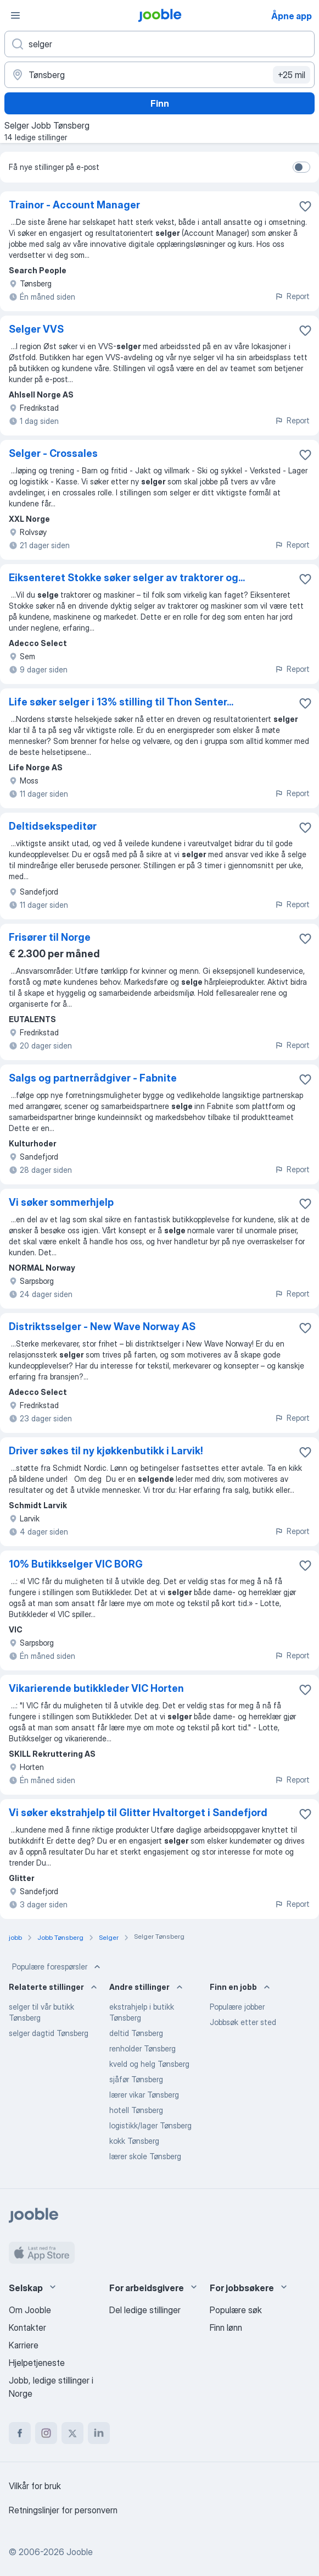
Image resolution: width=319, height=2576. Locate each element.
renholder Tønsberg (142, 2048)
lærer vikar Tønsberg (144, 2094)
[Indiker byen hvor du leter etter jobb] (159, 75)
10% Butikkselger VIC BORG (76, 1564)
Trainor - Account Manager (74, 205)
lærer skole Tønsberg (145, 2156)
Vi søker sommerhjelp (61, 1202)
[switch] (301, 167)
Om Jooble (30, 2309)
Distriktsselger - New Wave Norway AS (102, 1326)
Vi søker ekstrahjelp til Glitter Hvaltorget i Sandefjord (138, 1812)
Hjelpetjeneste (37, 2362)
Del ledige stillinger (145, 2309)
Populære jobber (237, 2006)
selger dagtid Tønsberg (48, 2033)
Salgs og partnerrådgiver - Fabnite (93, 1078)
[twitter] (72, 2433)
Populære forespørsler (57, 1966)
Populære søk (236, 2309)
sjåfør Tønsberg (136, 2079)
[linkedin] (99, 2433)
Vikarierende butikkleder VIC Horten (96, 1688)
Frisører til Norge (50, 937)
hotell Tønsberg (136, 2110)
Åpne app (291, 15)
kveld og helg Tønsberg (149, 2063)
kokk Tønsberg (134, 2140)
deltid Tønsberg (136, 2033)
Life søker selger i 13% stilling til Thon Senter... (121, 702)
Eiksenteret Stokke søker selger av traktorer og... (127, 577)
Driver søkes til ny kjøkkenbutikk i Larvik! (106, 1451)
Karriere (23, 2345)
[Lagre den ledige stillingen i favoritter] (305, 206)
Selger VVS (36, 329)
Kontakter (27, 2327)
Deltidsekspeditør (53, 826)
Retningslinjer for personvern (63, 2510)
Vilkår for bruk (35, 2485)
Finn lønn (226, 2327)
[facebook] (20, 2433)
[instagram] (46, 2433)
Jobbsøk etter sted (243, 2022)
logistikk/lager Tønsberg (150, 2125)
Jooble (79, 2551)
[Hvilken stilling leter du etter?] (159, 44)
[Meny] (15, 15)
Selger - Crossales (53, 453)
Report (292, 296)
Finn (159, 103)
